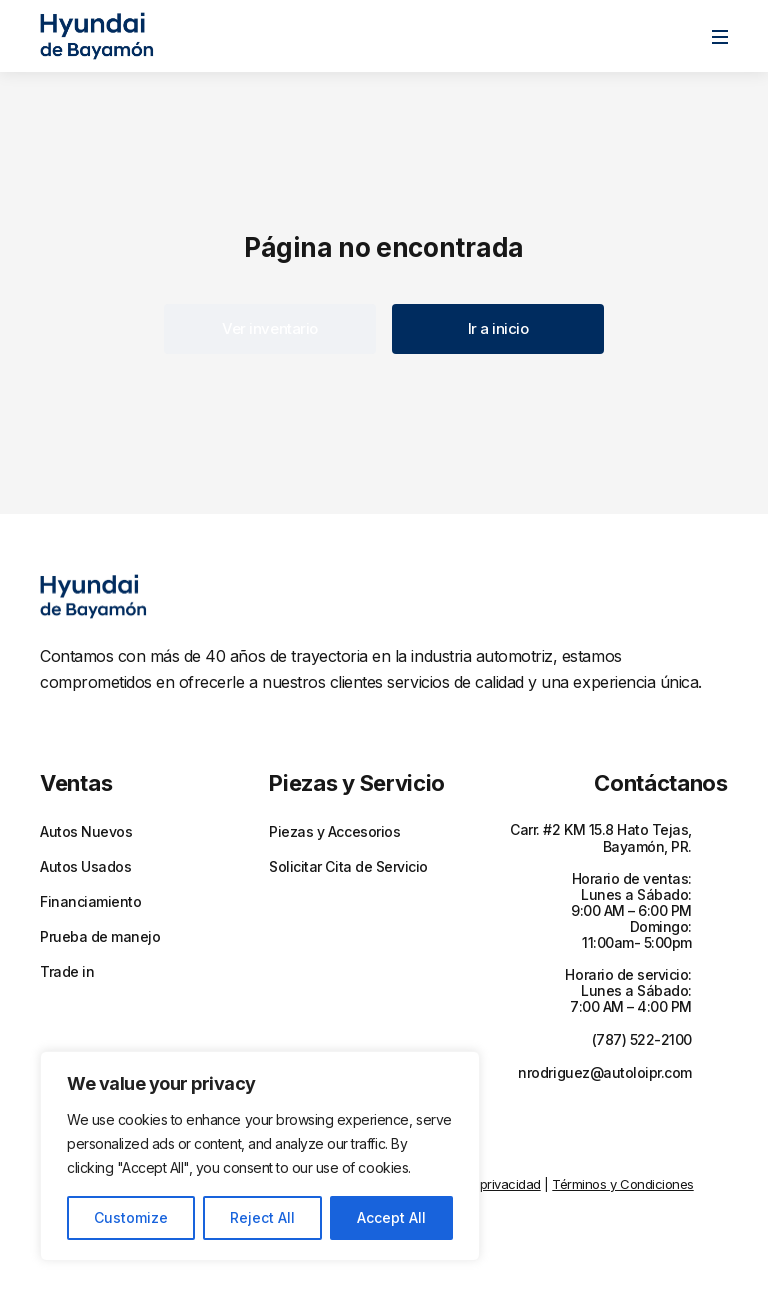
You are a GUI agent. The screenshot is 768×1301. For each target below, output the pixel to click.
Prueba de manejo (100, 937)
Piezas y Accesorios (334, 832)
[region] (260, 1156)
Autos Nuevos (86, 832)
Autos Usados (85, 867)
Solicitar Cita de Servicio (348, 867)
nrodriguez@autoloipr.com (604, 1072)
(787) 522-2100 (642, 1039)
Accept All (391, 1217)
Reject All (262, 1217)
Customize (131, 1217)
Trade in (67, 972)
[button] (270, 329)
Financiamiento (90, 902)
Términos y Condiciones (622, 1184)
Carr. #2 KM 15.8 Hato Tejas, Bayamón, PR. (601, 838)
